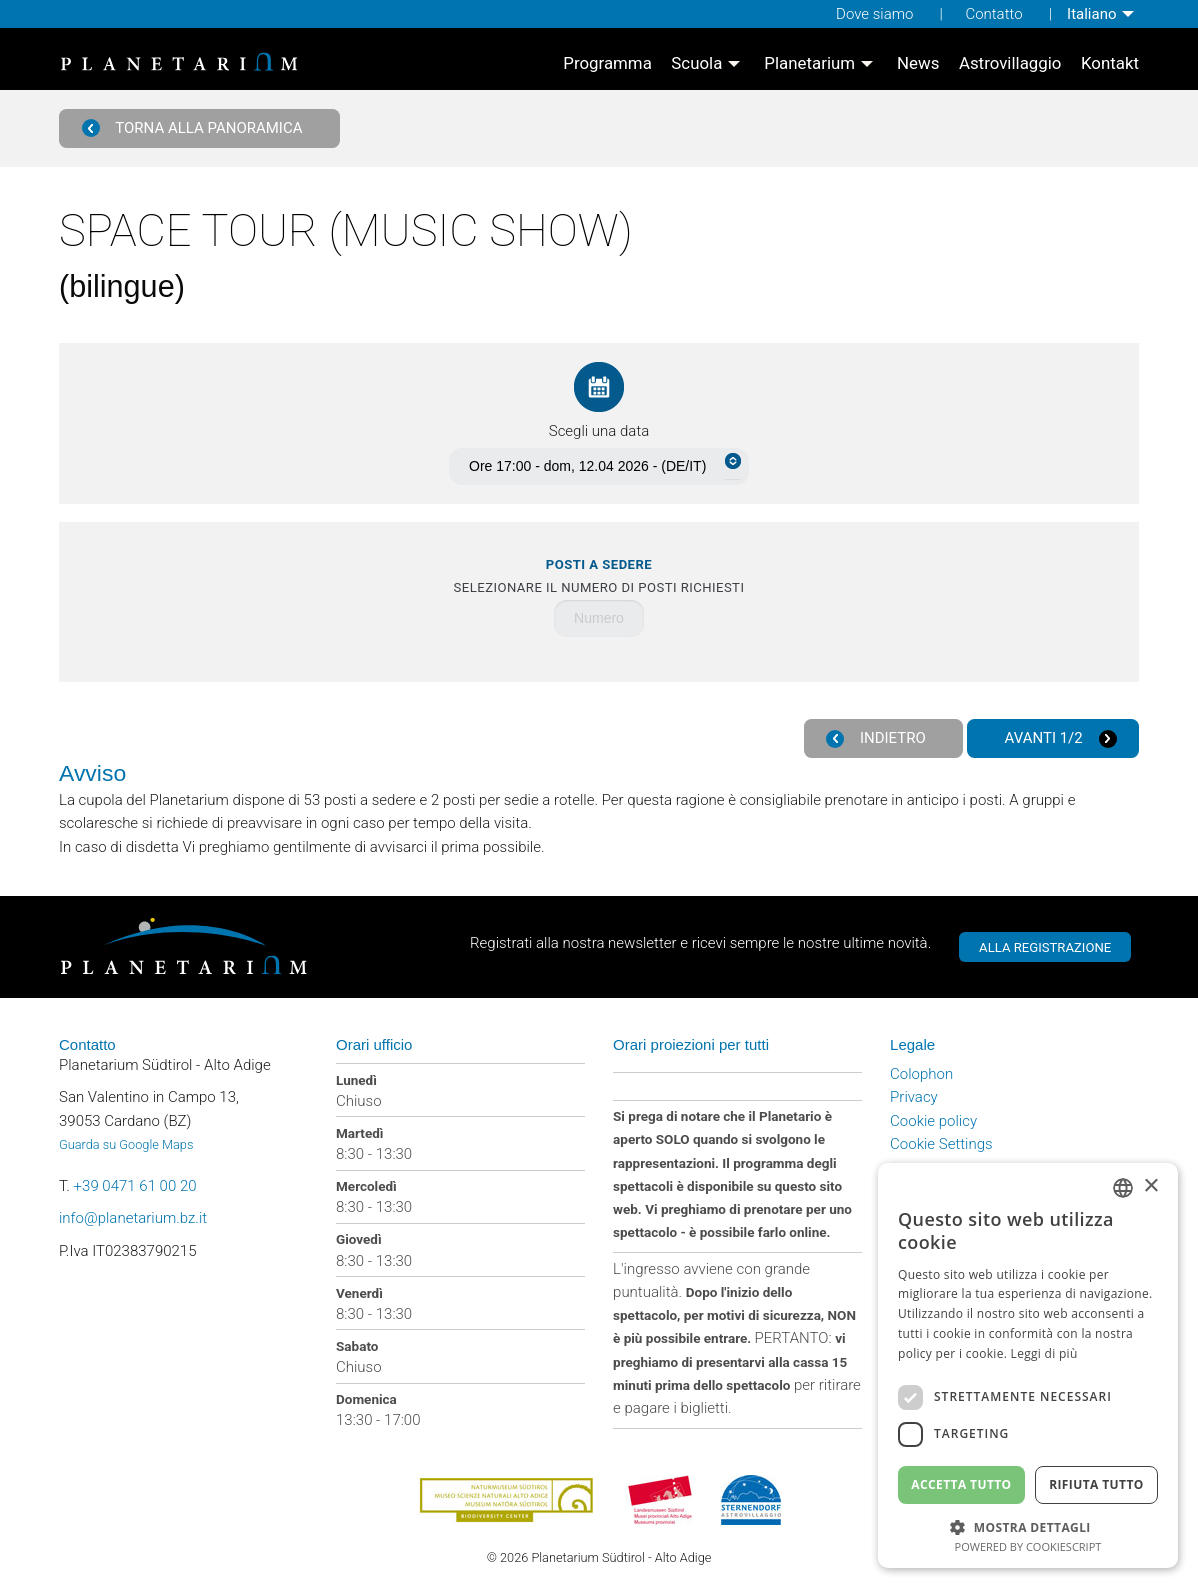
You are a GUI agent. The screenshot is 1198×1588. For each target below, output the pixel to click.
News (918, 63)
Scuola (696, 63)
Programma (607, 63)
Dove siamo (874, 14)
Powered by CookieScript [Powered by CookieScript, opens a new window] (1028, 1546)
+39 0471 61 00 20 (135, 1186)
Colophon (921, 1074)
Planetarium (809, 63)
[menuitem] (1103, 14)
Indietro (876, 738)
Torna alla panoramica (192, 128)
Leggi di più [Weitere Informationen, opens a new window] (1044, 1353)
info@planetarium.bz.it (133, 1218)
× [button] (1150, 1186)
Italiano (1091, 14)
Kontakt (1110, 63)
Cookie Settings (941, 1144)
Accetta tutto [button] (961, 1484)
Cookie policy (933, 1121)
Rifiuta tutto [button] (1096, 1484)
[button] (1028, 1525)
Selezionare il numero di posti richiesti (599, 576)
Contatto (993, 14)
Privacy (914, 1097)
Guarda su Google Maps (126, 1144)
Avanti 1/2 (1061, 738)
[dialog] (1028, 1365)
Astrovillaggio (1010, 63)
